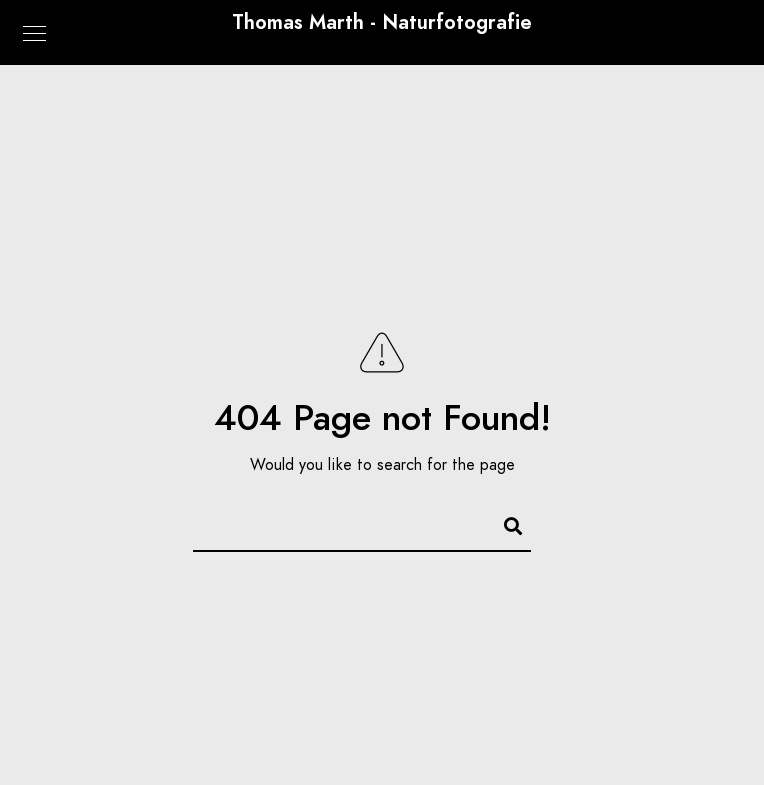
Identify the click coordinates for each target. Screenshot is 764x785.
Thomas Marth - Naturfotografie (382, 22)
